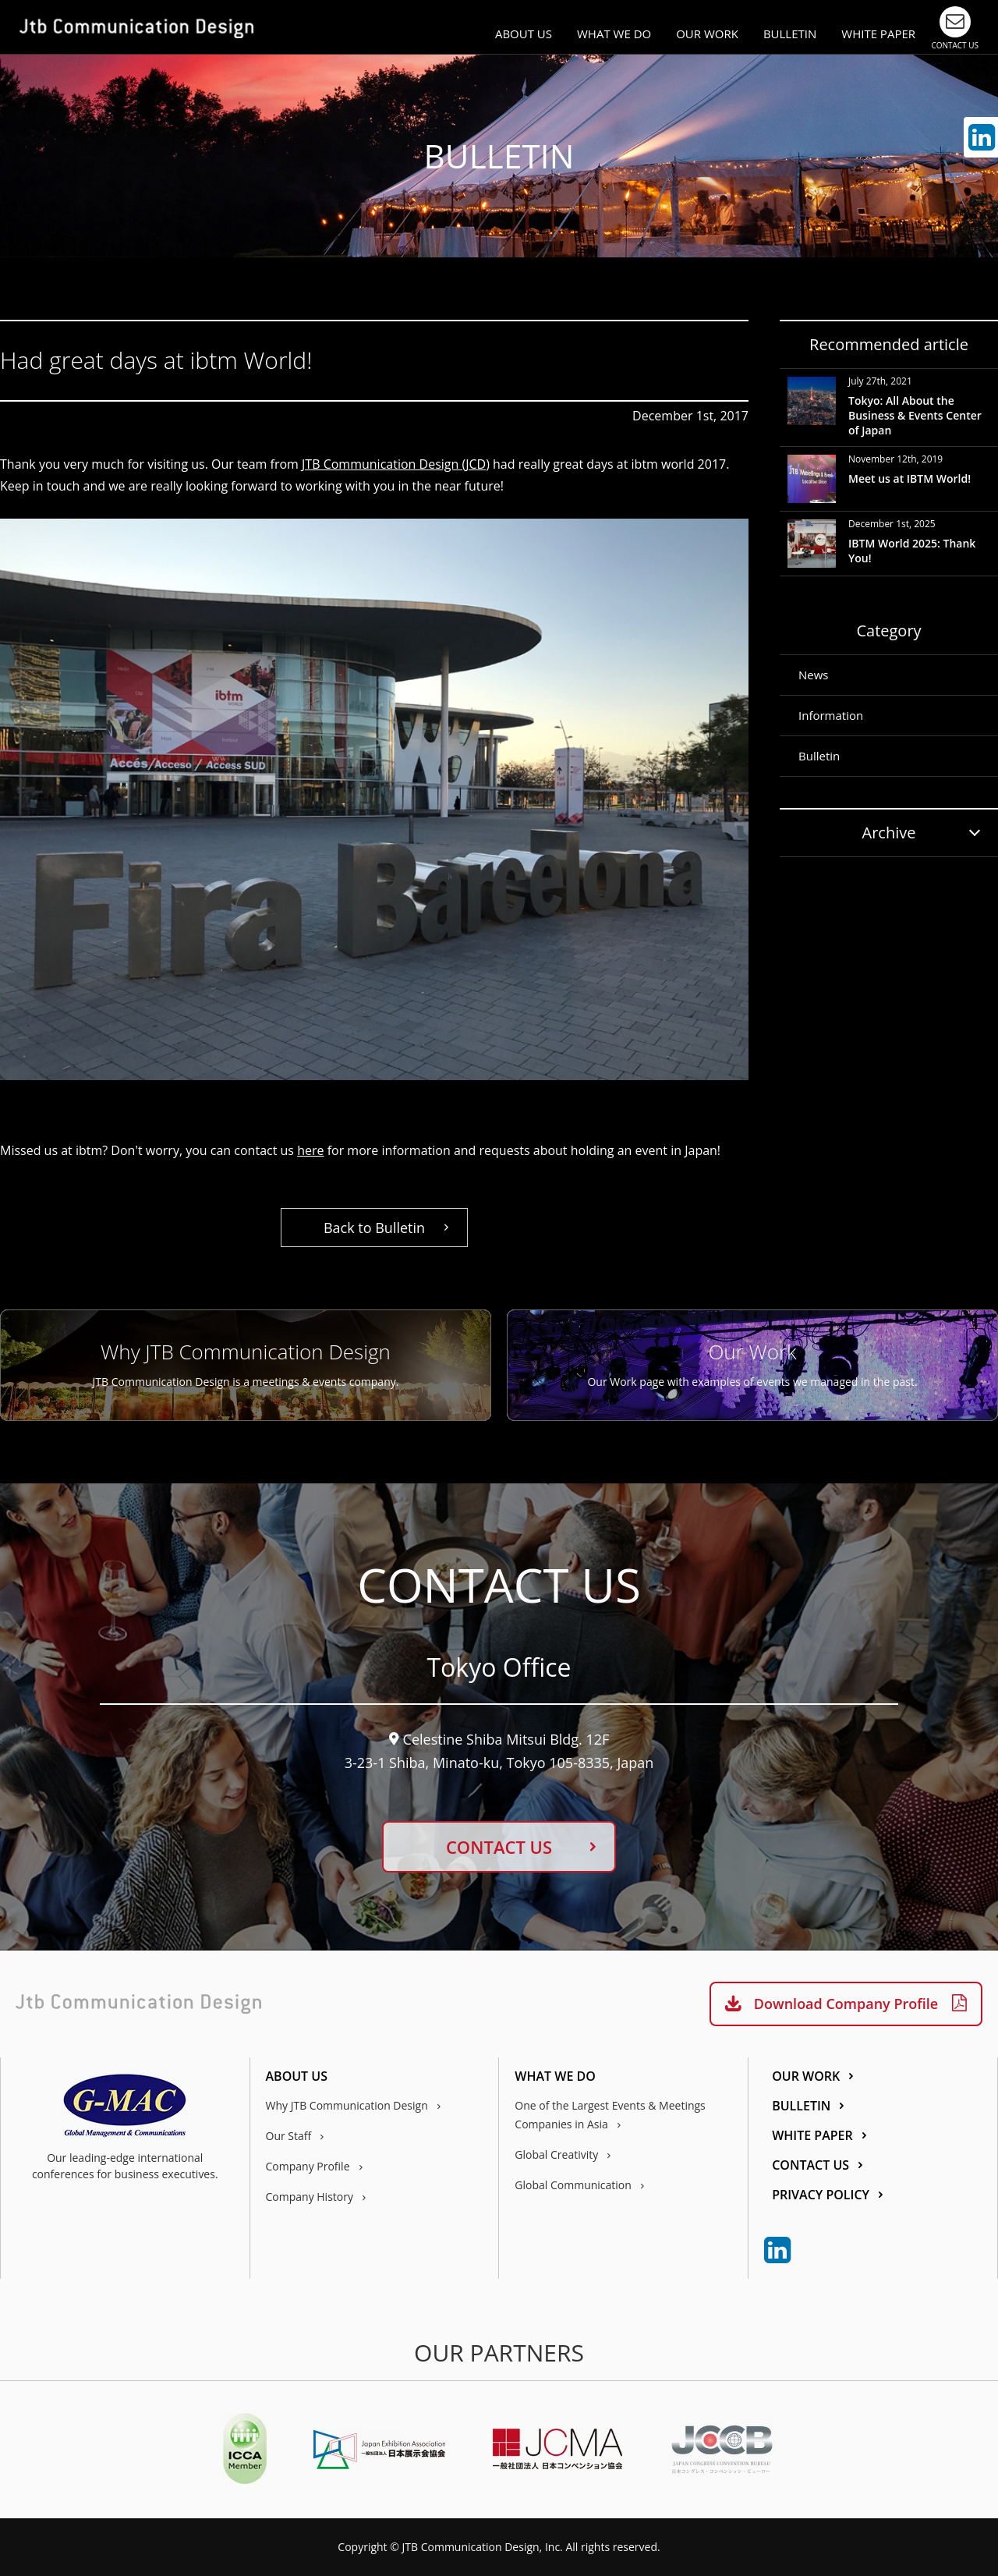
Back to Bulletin (374, 1227)
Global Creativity (556, 2154)
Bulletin (819, 756)
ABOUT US (523, 33)
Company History (309, 2196)
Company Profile (308, 2166)
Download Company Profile (846, 2003)
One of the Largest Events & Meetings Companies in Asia (610, 2114)
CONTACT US (499, 1846)
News (813, 674)
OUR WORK (707, 33)
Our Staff (289, 2135)
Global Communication (573, 2184)
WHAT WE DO (614, 33)
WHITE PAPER (878, 33)
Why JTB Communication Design (347, 2105)
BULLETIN (789, 33)
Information (830, 715)
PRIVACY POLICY (820, 2195)
